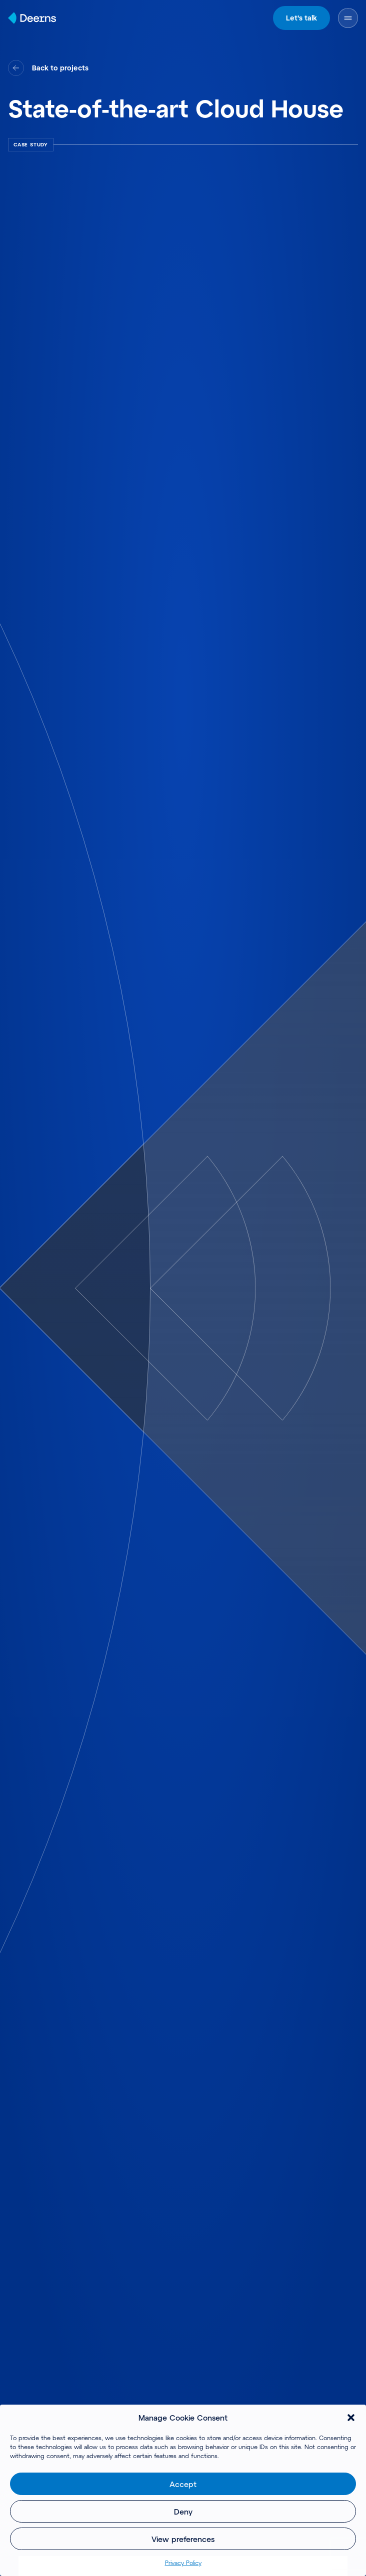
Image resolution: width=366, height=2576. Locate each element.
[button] (351, 2418)
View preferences (183, 2539)
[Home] (32, 18)
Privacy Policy (183, 2562)
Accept (183, 2484)
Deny (183, 2511)
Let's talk (301, 17)
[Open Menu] (348, 18)
